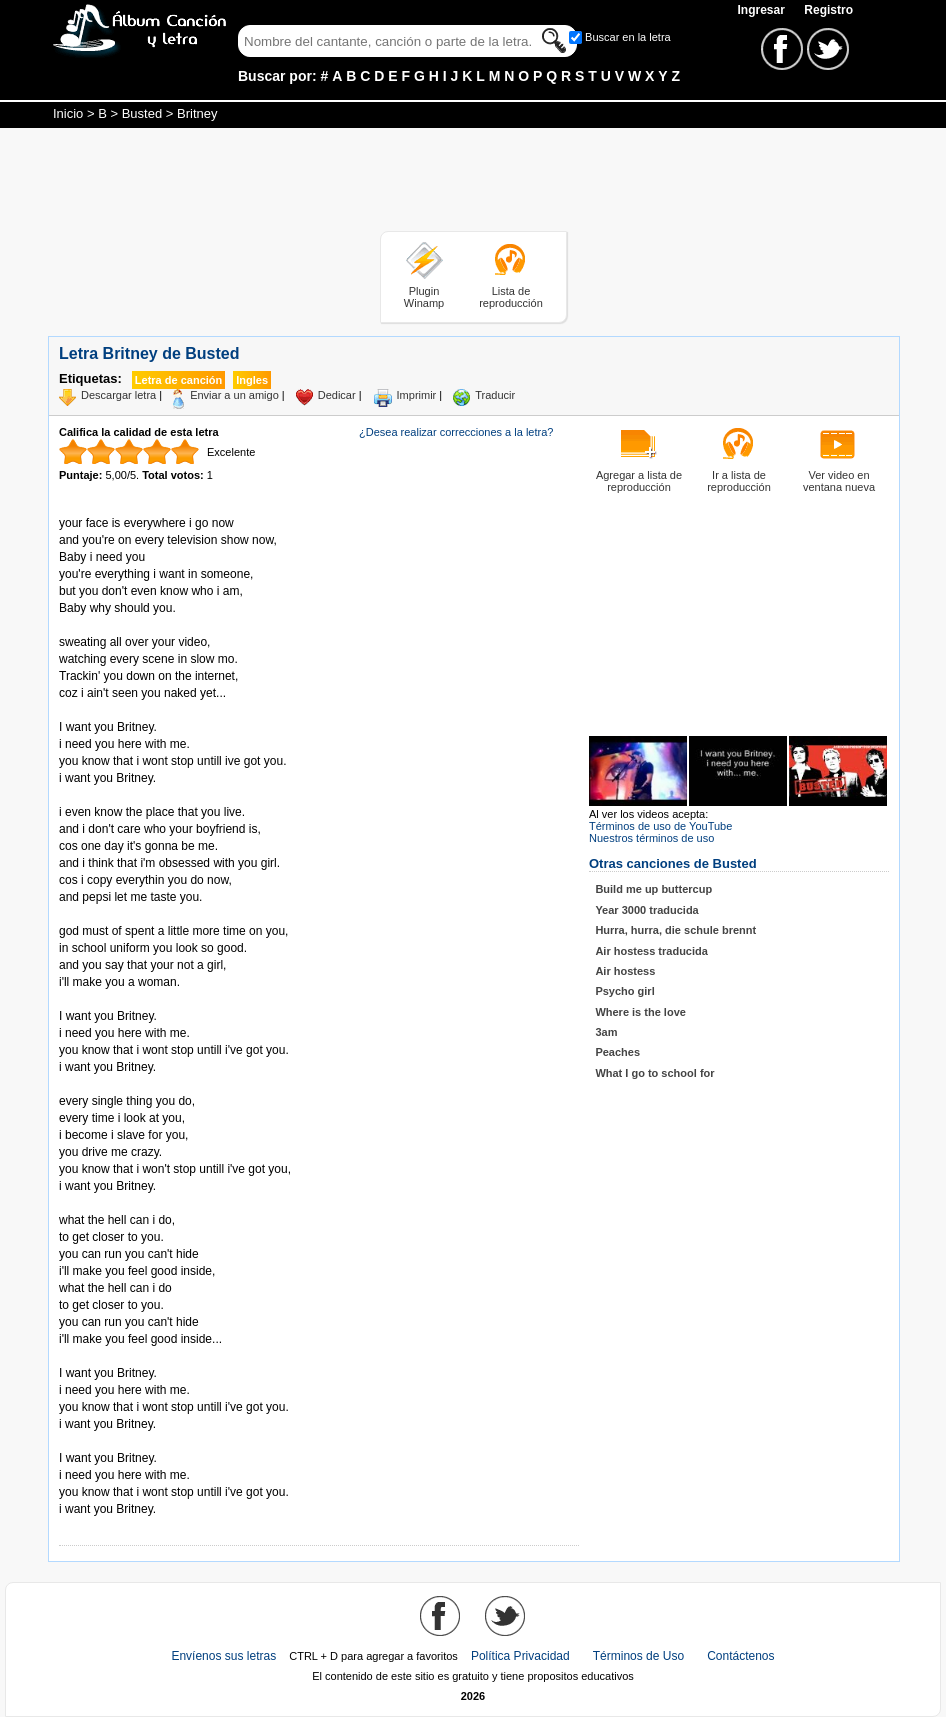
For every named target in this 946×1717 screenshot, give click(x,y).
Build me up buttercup (653, 889)
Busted (142, 113)
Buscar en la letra (628, 37)
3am (606, 1032)
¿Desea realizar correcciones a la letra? (456, 432)
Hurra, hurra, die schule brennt (675, 930)
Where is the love (640, 1012)
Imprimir (417, 395)
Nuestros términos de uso (651, 838)
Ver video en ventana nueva (839, 481)
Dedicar (337, 395)
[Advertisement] (473, 183)
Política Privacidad (520, 1656)
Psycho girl (624, 991)
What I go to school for (654, 1073)
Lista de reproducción (511, 297)
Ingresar (762, 10)
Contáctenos (740, 1656)
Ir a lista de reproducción (739, 481)
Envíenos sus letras (223, 1656)
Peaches (617, 1052)
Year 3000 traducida (646, 910)
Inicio (68, 113)
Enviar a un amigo (234, 395)
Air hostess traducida (651, 951)
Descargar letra (118, 395)
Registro (828, 10)
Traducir (495, 395)
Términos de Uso (638, 1656)
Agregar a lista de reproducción (639, 481)
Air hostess (625, 971)
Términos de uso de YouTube (660, 826)
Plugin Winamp (424, 297)
